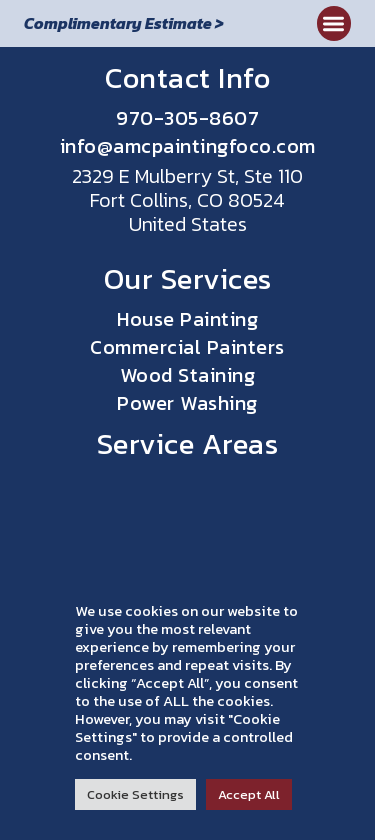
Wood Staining (188, 375)
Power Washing (187, 403)
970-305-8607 (187, 118)
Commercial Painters (187, 347)
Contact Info (187, 77)
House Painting (187, 319)
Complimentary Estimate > (124, 23)
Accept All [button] (249, 794)
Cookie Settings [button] (135, 794)
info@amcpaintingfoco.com (188, 146)
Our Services (188, 278)
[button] (334, 23)
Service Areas (188, 443)
